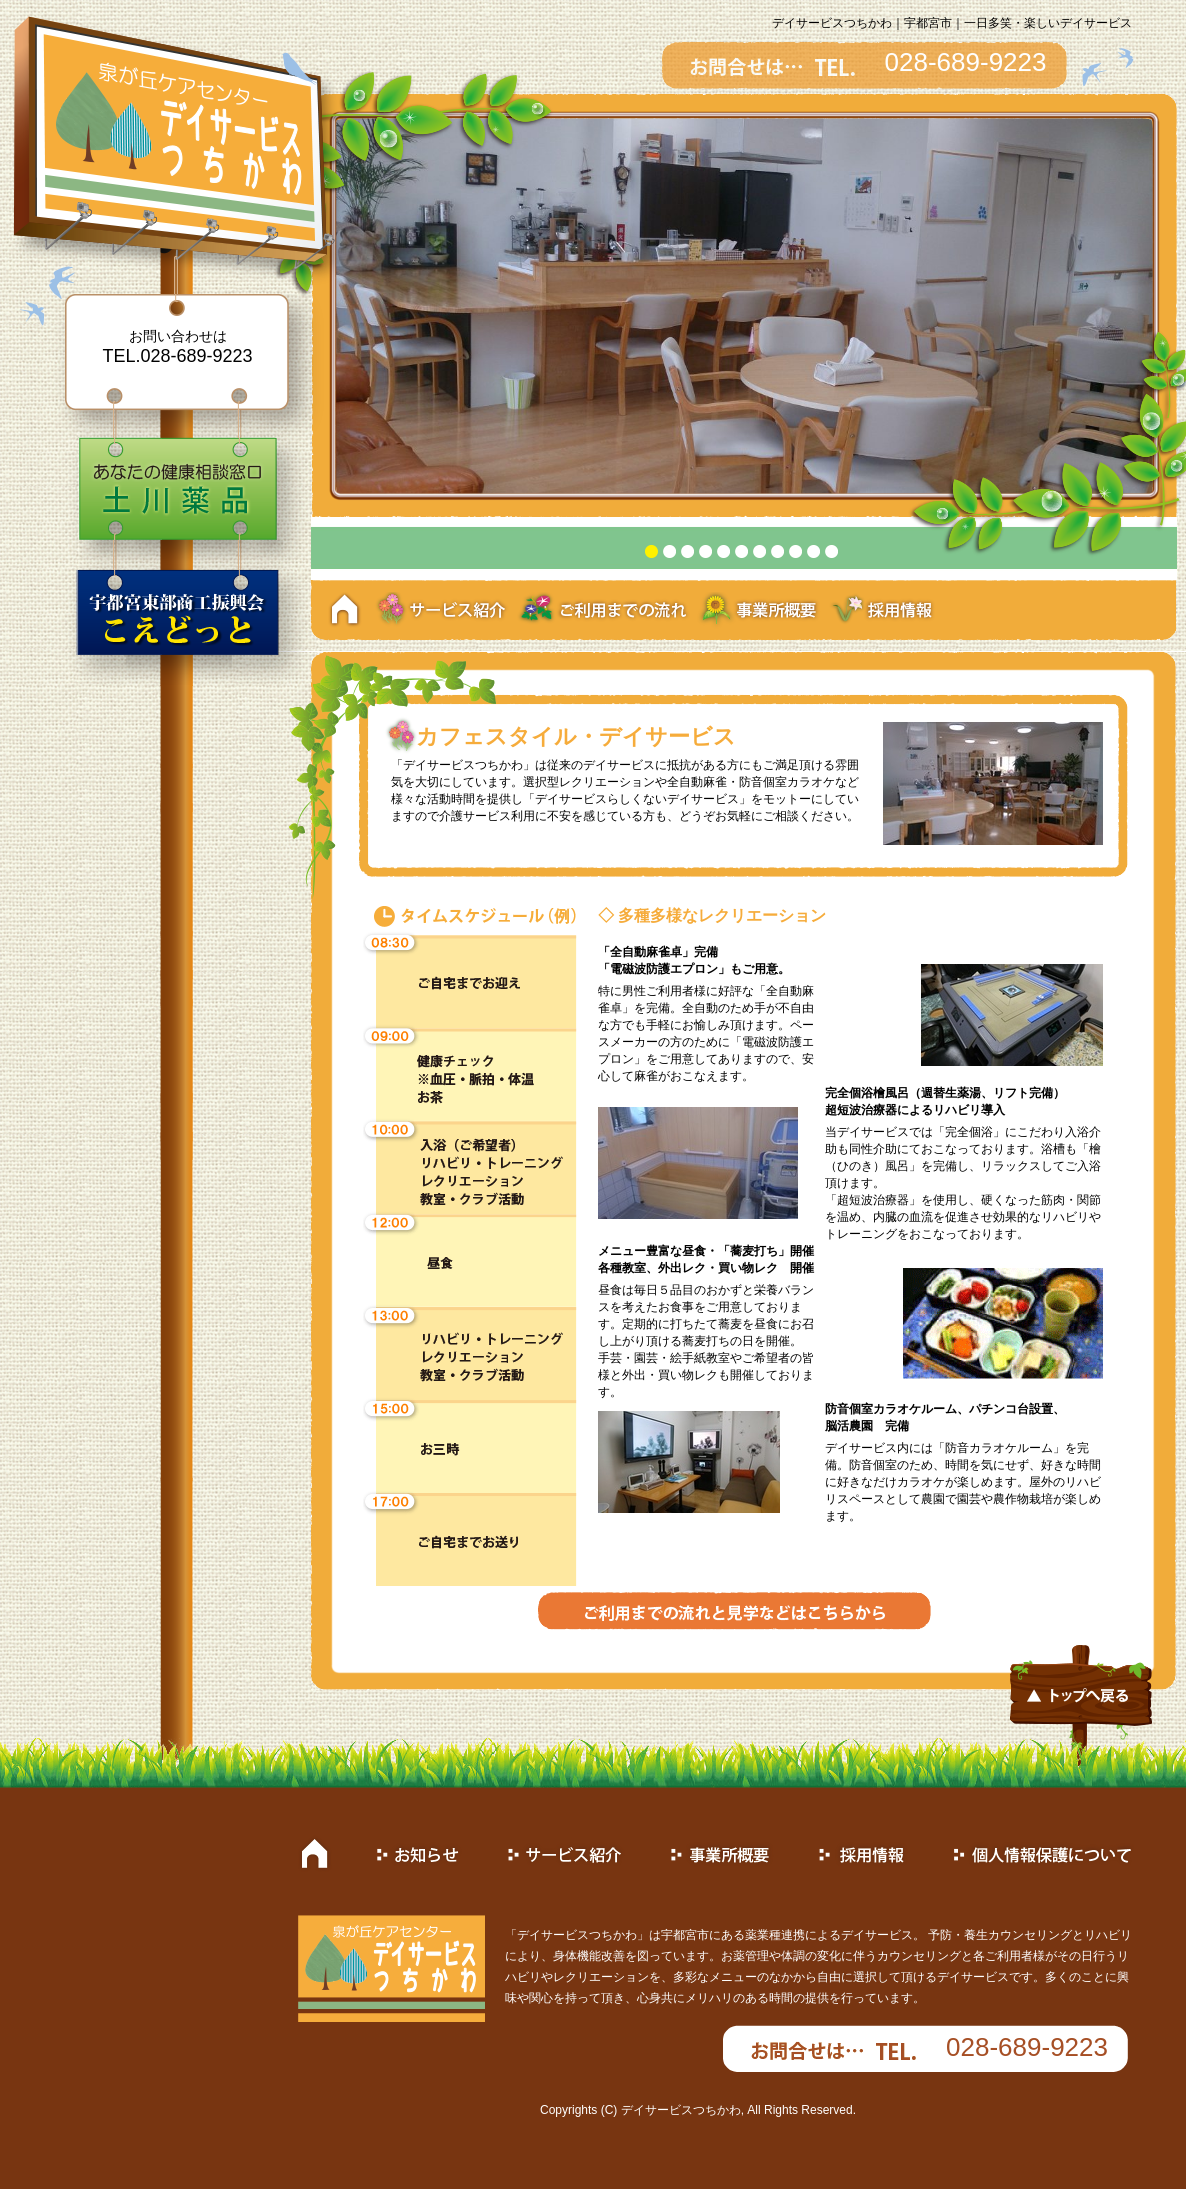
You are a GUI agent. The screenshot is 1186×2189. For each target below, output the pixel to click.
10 (813, 551)
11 (831, 551)
